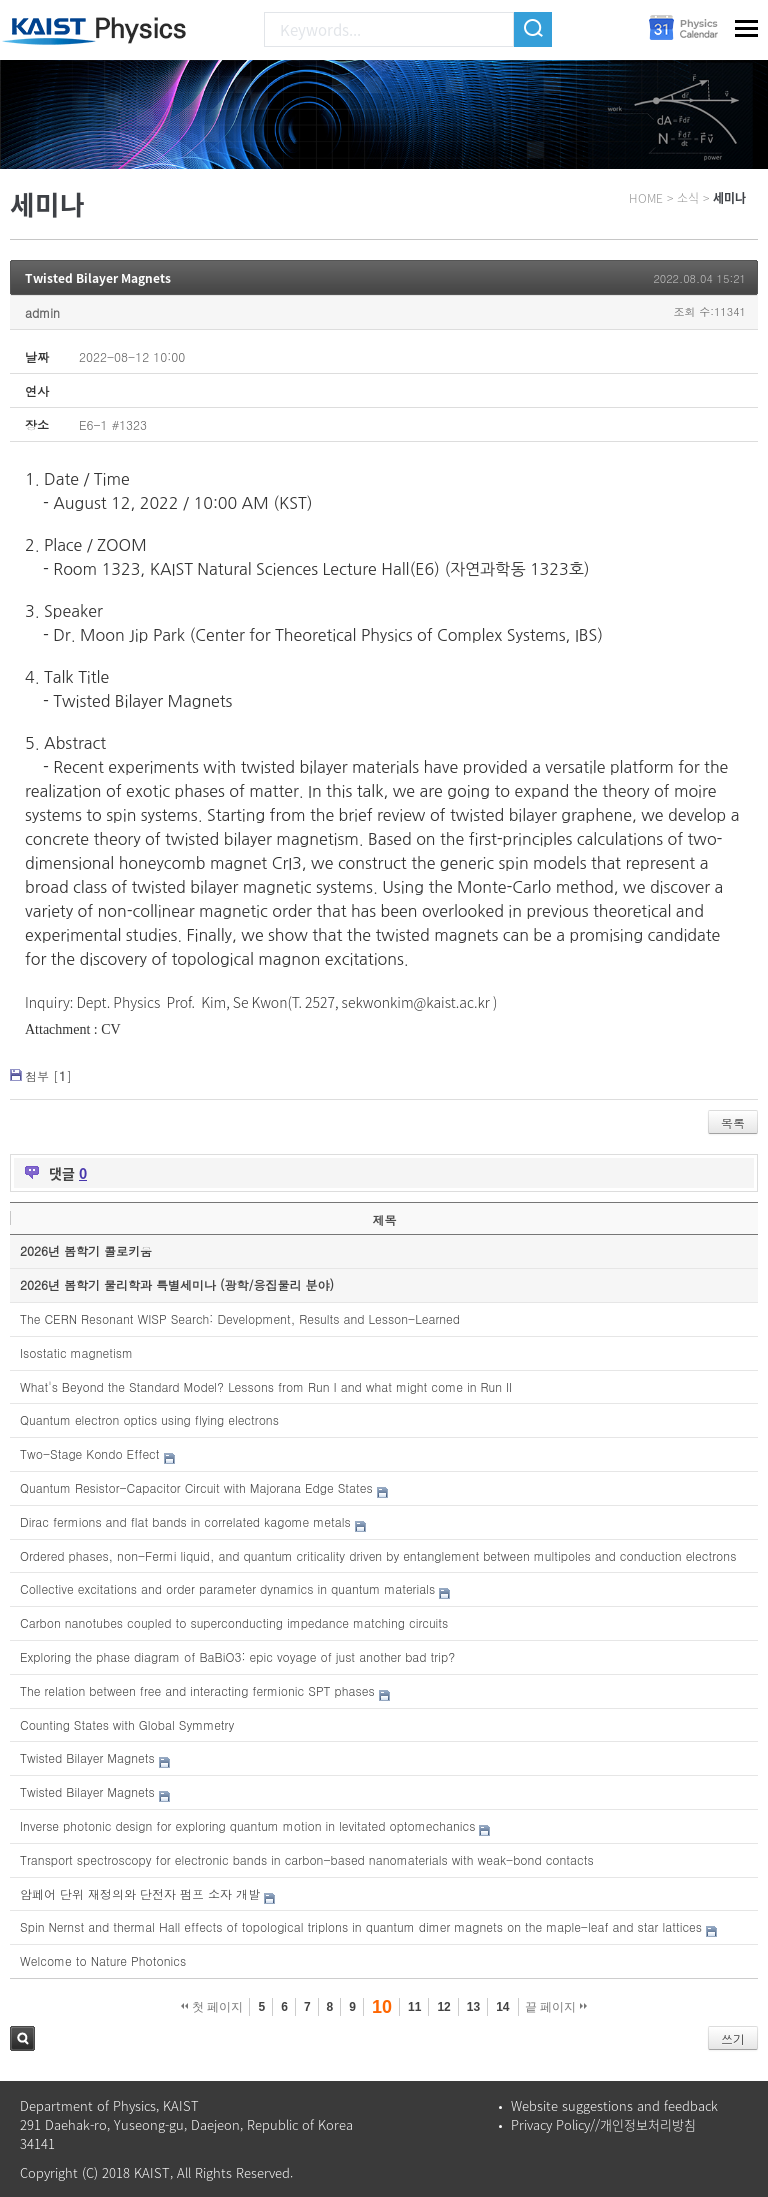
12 (443, 2007)
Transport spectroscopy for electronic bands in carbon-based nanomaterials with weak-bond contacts (307, 1859)
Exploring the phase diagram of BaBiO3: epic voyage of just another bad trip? (237, 1656)
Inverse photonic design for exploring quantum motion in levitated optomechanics (247, 1825)
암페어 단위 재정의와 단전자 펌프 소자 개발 (140, 1893)
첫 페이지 (212, 2007)
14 (502, 2007)
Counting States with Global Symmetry (127, 1724)
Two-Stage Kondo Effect (90, 1453)
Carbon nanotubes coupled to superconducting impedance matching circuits (234, 1622)
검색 (22, 2038)
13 (473, 2007)
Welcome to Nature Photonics (103, 1960)
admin (42, 312)
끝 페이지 (556, 2007)
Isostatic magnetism (76, 1352)
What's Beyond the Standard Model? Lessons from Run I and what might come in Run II (266, 1386)
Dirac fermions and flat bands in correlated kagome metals (185, 1521)
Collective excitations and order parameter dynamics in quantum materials (227, 1588)
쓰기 (733, 2038)
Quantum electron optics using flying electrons (149, 1419)
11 (414, 2007)
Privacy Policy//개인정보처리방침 (603, 2124)
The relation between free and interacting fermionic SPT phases (197, 1690)
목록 (733, 1122)
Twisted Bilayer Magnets (98, 278)
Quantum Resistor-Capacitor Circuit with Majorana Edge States (196, 1487)
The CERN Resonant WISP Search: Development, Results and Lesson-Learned (240, 1318)
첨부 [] (48, 1075)
